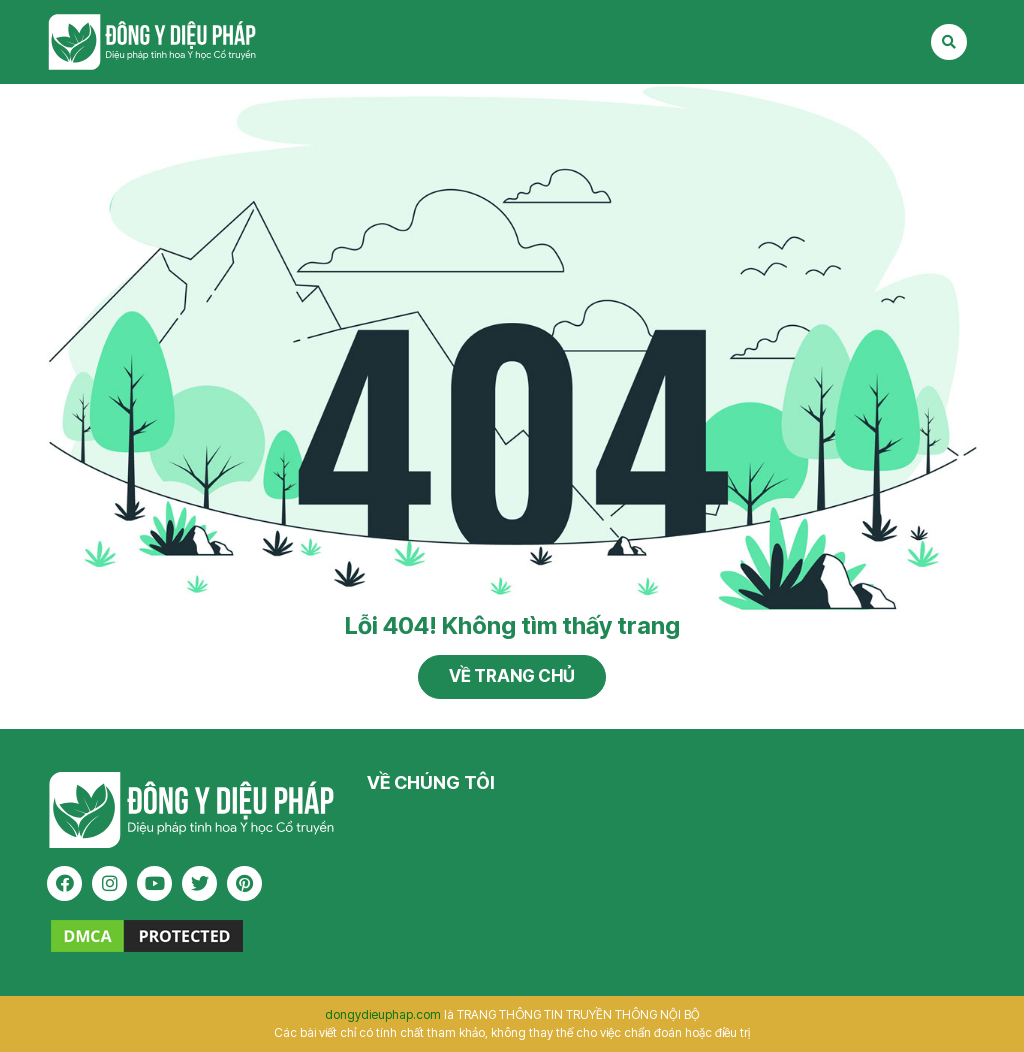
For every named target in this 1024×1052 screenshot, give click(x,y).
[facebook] (64, 883)
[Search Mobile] (949, 42)
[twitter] (199, 883)
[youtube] (154, 883)
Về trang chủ (512, 676)
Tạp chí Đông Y (152, 42)
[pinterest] (244, 883)
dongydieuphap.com (383, 1014)
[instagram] (109, 883)
